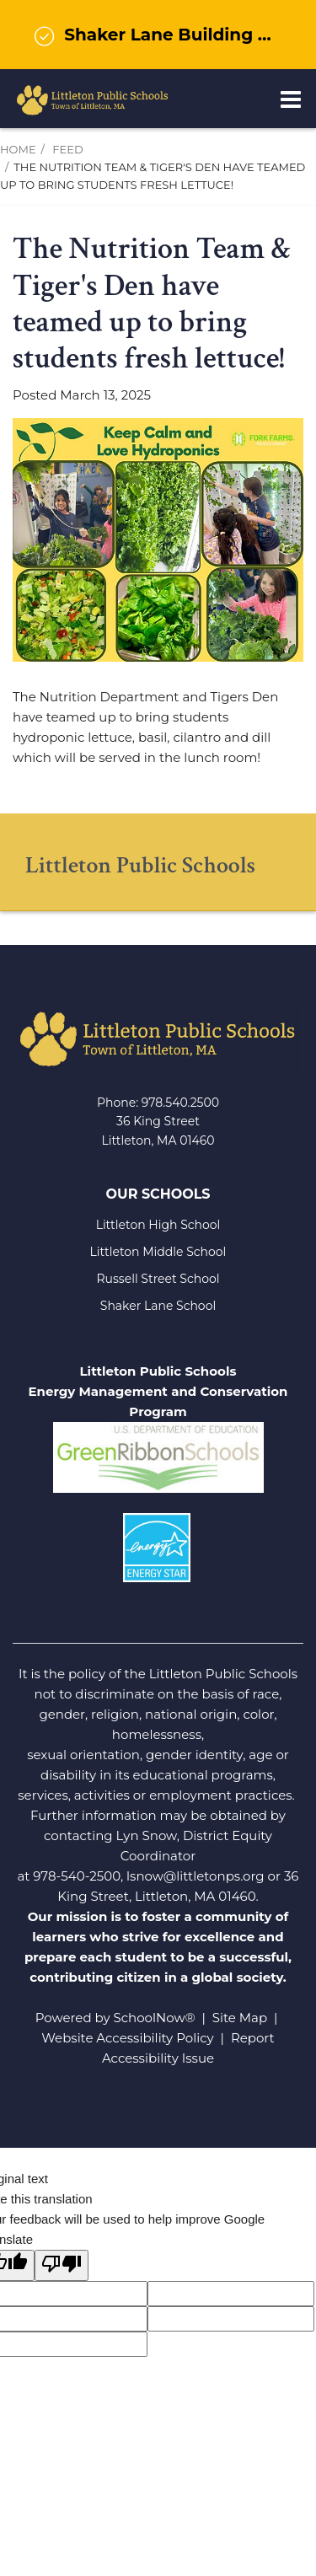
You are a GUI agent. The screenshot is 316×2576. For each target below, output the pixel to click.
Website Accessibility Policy (127, 2038)
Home (18, 149)
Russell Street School (157, 1278)
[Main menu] (290, 98)
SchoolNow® (154, 2018)
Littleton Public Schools (140, 865)
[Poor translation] (61, 2265)
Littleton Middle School (158, 1251)
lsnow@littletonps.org (195, 1876)
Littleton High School (158, 1224)
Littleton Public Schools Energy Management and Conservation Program (158, 1391)
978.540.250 (177, 1102)
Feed (67, 149)
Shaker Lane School (158, 1305)
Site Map (239, 2018)
